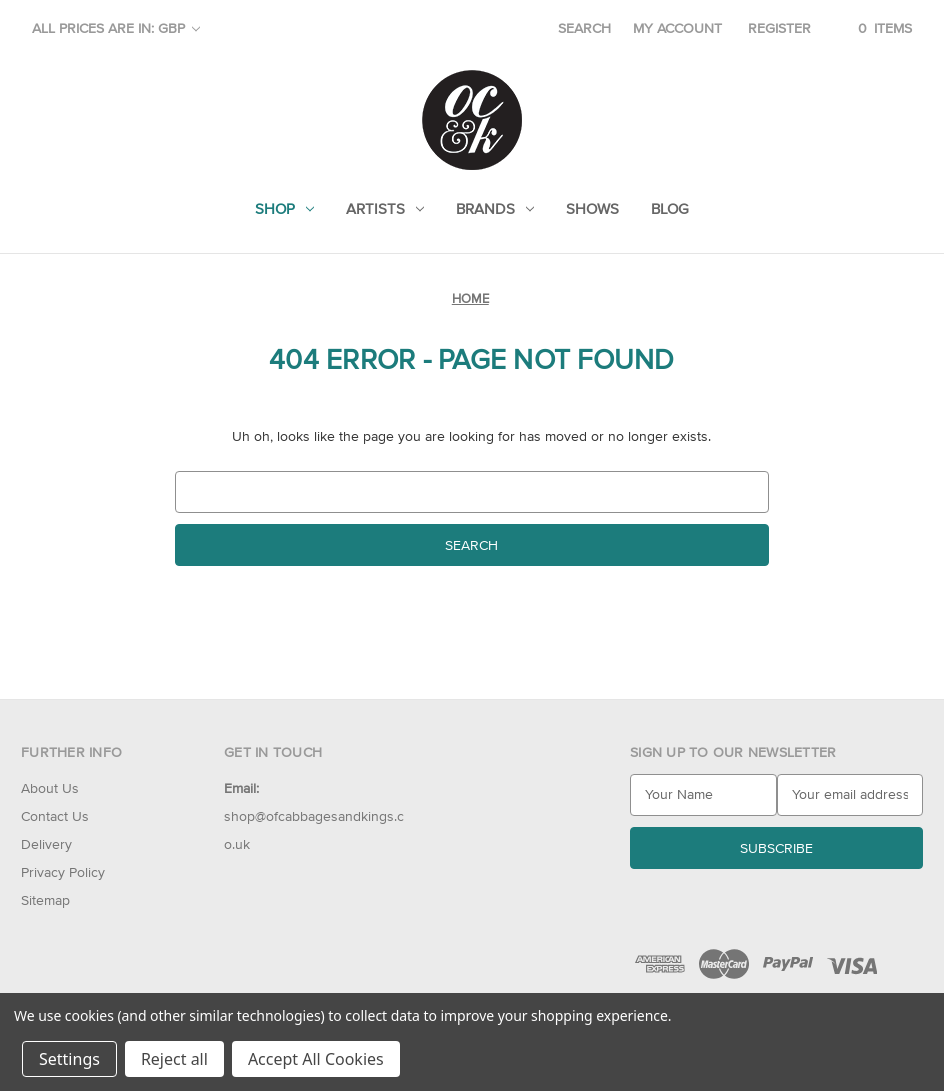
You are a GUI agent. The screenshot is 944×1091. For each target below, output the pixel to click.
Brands (495, 208)
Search (584, 28)
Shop (284, 208)
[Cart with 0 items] (872, 28)
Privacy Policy (63, 872)
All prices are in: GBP (116, 28)
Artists (385, 208)
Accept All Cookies (316, 1059)
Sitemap (45, 900)
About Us (50, 788)
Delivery (46, 844)
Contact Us (55, 816)
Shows (592, 208)
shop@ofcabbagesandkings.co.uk (314, 816)
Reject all (174, 1059)
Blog (670, 208)
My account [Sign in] (677, 28)
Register (779, 28)
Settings (69, 1059)
